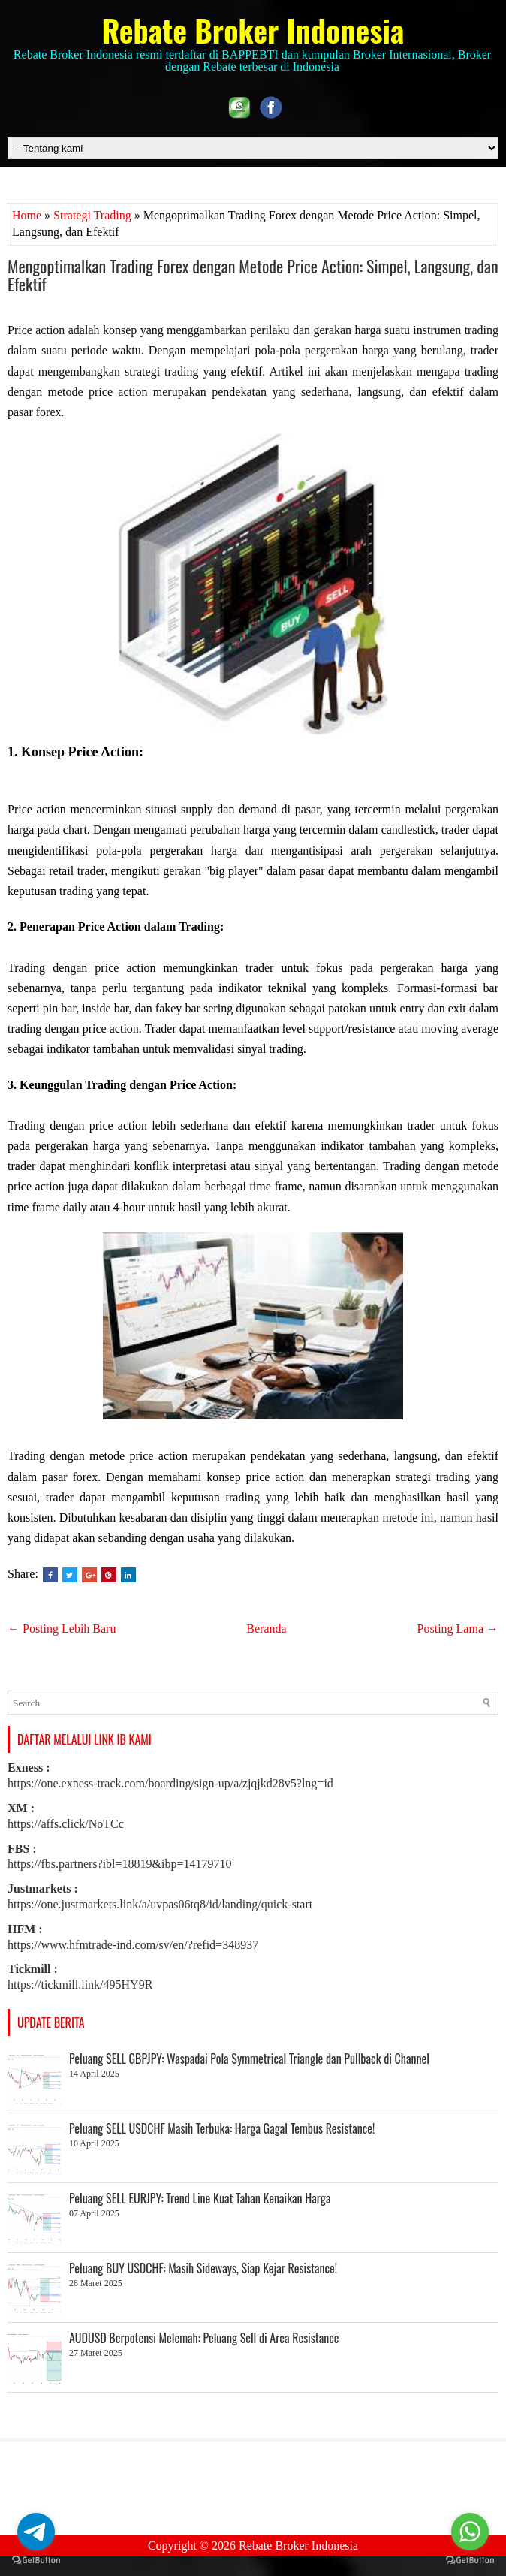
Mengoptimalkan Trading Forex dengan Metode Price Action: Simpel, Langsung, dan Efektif (253, 275)
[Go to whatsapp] (470, 2531)
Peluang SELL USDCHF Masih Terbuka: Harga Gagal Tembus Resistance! (222, 2128)
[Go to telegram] (36, 2531)
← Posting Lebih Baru (62, 1628)
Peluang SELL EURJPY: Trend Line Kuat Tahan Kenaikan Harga (199, 2198)
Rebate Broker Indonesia (253, 30)
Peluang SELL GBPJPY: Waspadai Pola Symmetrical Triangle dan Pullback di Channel (249, 2059)
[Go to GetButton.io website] (36, 2560)
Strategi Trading (92, 215)
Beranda (266, 1628)
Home (26, 215)
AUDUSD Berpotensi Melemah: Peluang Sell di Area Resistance (204, 2338)
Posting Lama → (457, 1628)
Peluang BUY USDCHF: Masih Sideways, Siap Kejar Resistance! (203, 2268)
